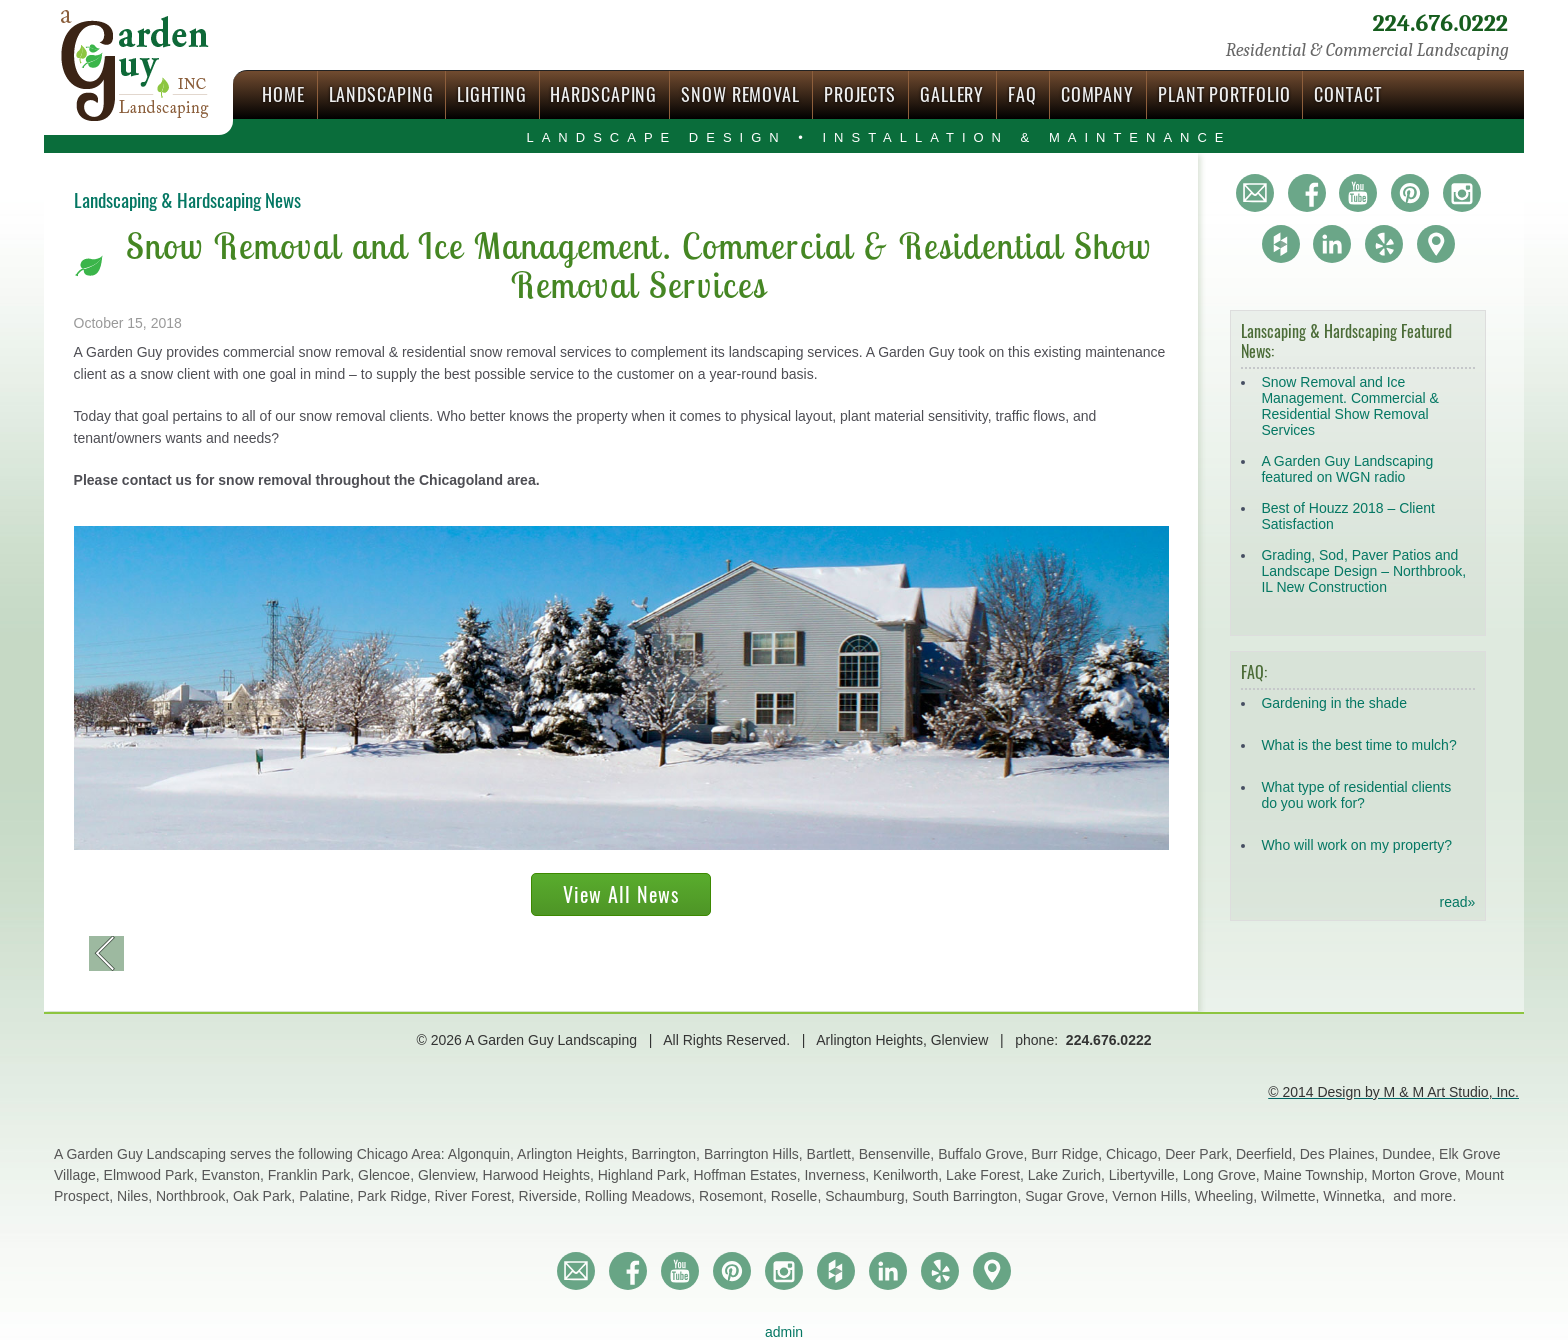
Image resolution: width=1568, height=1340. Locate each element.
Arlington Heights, (574, 1154)
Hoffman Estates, (748, 1175)
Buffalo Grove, (984, 1154)
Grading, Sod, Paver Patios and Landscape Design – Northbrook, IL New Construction (1363, 571)
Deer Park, (1200, 1154)
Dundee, (1410, 1154)
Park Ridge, (396, 1196)
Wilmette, (1292, 1196)
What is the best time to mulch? (1358, 745)
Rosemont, (735, 1196)
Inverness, (838, 1175)
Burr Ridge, (1068, 1154)
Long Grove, (1223, 1175)
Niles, (136, 1196)
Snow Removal (740, 94)
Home (283, 94)
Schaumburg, (868, 1196)
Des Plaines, (1341, 1154)
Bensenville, (898, 1154)
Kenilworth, (909, 1175)
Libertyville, (1146, 1175)
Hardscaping (603, 94)
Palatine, (328, 1196)
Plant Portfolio (1224, 94)
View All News (621, 894)
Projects (860, 94)
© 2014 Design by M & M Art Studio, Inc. (1393, 1092)
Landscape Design (878, 137)
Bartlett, (833, 1154)
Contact (1347, 94)
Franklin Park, (313, 1175)
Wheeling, (1228, 1196)
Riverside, (552, 1196)
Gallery (952, 94)
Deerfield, (1268, 1154)
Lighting (491, 94)
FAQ (1022, 94)
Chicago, (1135, 1154)
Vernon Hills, (1153, 1196)
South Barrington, (968, 1196)
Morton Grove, (1418, 1175)
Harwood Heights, (540, 1175)
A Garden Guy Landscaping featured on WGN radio (1347, 469)
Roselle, (798, 1196)
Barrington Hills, (755, 1154)
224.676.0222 (1440, 23)
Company (1097, 94)
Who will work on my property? (1356, 845)
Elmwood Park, (153, 1175)
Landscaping (381, 94)
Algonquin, (482, 1154)
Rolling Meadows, (642, 1196)
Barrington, (668, 1154)
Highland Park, (646, 1175)
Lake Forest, (987, 1175)
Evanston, (235, 1175)
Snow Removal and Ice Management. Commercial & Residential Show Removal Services (1349, 406)
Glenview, (450, 1175)
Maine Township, (1318, 1175)
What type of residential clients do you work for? (1356, 795)
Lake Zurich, (1068, 1175)
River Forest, (477, 1196)
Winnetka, (1356, 1196)
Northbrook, (194, 1196)
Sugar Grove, (1068, 1196)
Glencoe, (388, 1175)
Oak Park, (266, 1196)
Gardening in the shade (1334, 703)
